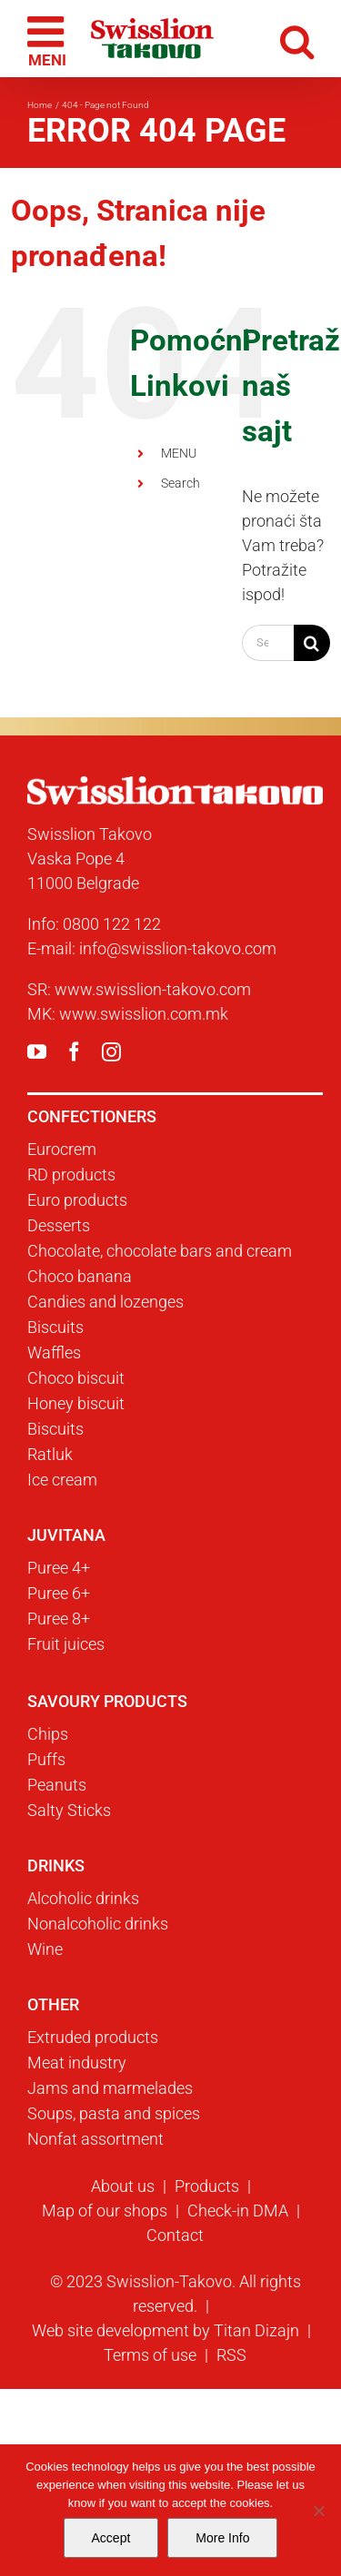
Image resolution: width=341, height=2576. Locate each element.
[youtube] (36, 1051)
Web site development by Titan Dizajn (165, 2330)
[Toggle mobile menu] (48, 39)
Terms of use (150, 2354)
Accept (111, 2538)
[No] (318, 2511)
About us (123, 2186)
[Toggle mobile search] (297, 38)
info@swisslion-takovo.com (177, 948)
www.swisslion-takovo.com (153, 989)
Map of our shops (104, 2210)
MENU (178, 453)
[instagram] (111, 1051)
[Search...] (268, 643)
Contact (175, 2235)
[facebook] (74, 1051)
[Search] (312, 643)
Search (180, 483)
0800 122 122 (112, 923)
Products (207, 2186)
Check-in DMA (237, 2210)
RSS (231, 2354)
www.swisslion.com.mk (143, 1013)
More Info (222, 2538)
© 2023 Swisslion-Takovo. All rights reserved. (175, 2293)
